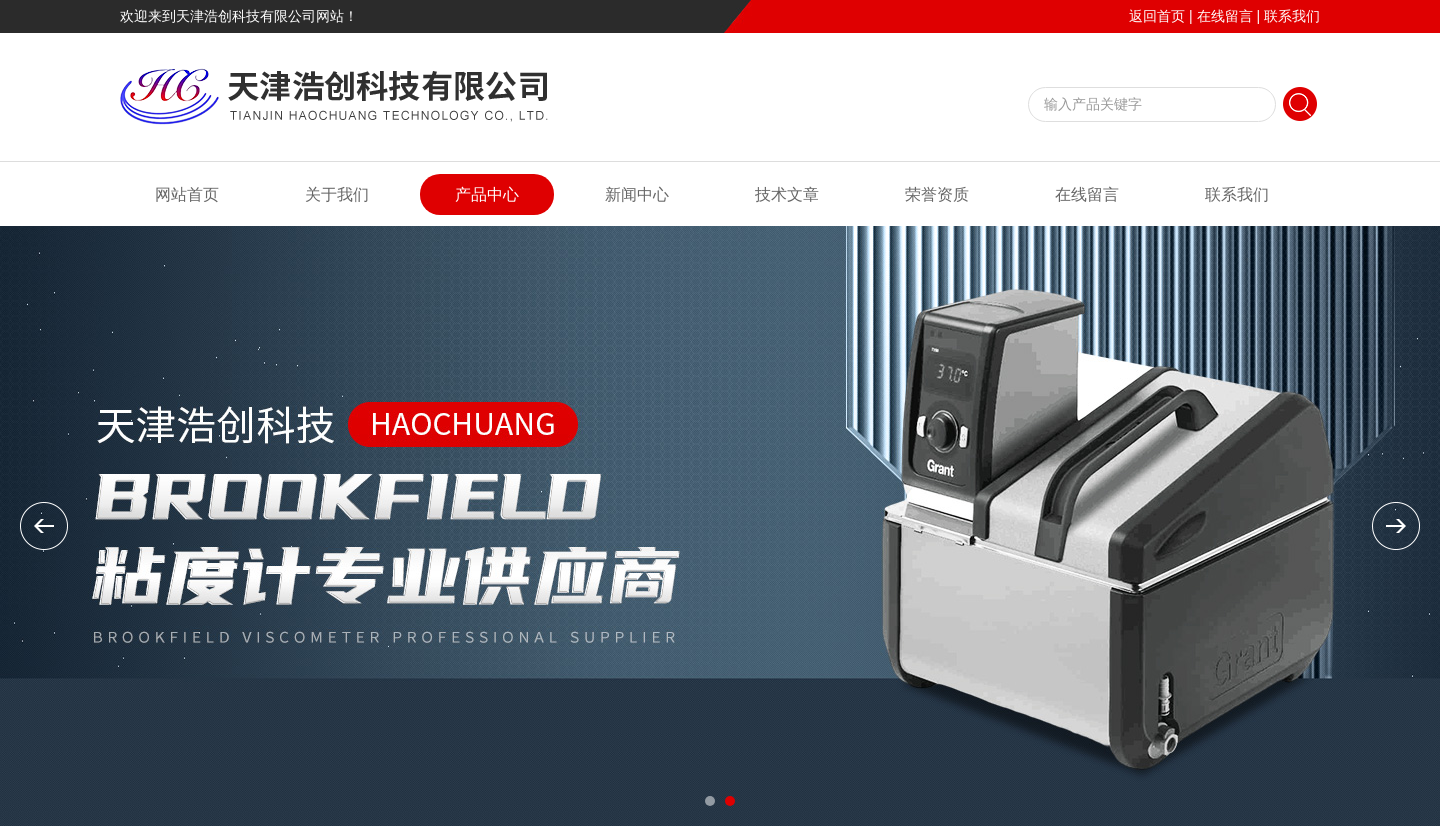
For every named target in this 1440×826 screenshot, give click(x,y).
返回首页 (1157, 16)
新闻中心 (637, 194)
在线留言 (1225, 16)
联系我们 (1292, 16)
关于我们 (337, 194)
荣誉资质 (937, 194)
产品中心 (487, 194)
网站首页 (187, 194)
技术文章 (787, 194)
